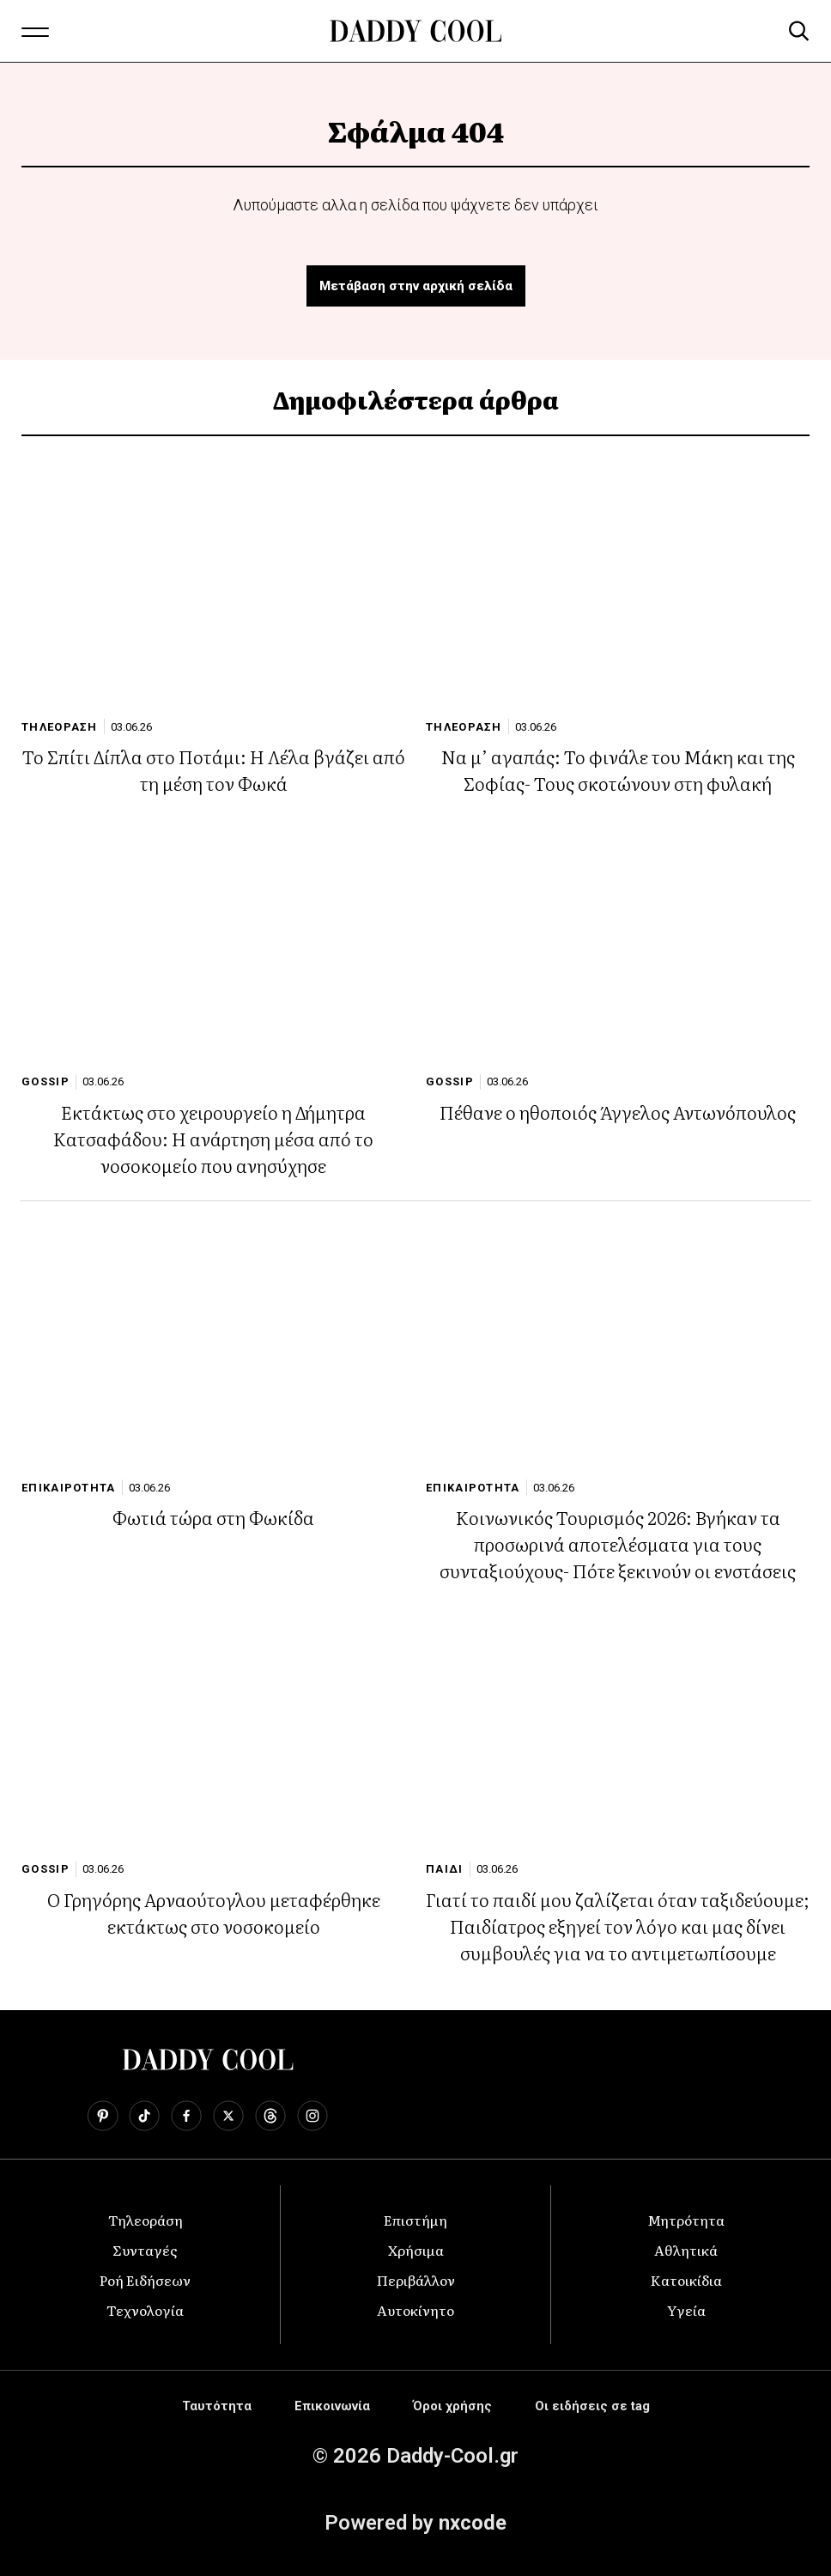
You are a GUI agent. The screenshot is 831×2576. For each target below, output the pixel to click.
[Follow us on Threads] (270, 2115)
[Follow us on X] (228, 2115)
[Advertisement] (415, 2468)
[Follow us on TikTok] (144, 2115)
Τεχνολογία (145, 2309)
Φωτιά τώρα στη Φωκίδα (213, 1517)
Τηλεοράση (145, 2219)
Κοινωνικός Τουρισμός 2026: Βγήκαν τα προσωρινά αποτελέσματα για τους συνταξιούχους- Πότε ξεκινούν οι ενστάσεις (618, 1543)
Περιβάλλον (416, 2279)
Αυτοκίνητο (415, 2309)
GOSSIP (45, 1081)
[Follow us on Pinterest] (103, 2115)
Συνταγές (145, 2249)
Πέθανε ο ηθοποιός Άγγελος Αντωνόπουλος (618, 1111)
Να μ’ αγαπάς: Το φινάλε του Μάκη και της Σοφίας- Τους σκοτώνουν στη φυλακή (618, 769)
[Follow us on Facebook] (186, 2115)
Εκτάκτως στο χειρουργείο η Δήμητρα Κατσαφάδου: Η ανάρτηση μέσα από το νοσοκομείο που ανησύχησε (213, 1138)
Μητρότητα (686, 2219)
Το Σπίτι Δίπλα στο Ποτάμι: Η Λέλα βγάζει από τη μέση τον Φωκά (213, 769)
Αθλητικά (686, 2249)
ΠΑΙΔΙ (445, 1868)
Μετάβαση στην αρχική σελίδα (416, 286)
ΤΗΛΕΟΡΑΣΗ (59, 726)
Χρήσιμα (416, 2249)
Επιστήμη (415, 2219)
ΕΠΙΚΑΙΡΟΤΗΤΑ (68, 1487)
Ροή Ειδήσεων (145, 2279)
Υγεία (686, 2309)
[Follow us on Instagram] (312, 2115)
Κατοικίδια (686, 2279)
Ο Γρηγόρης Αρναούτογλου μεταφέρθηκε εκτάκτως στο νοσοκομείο (213, 1912)
